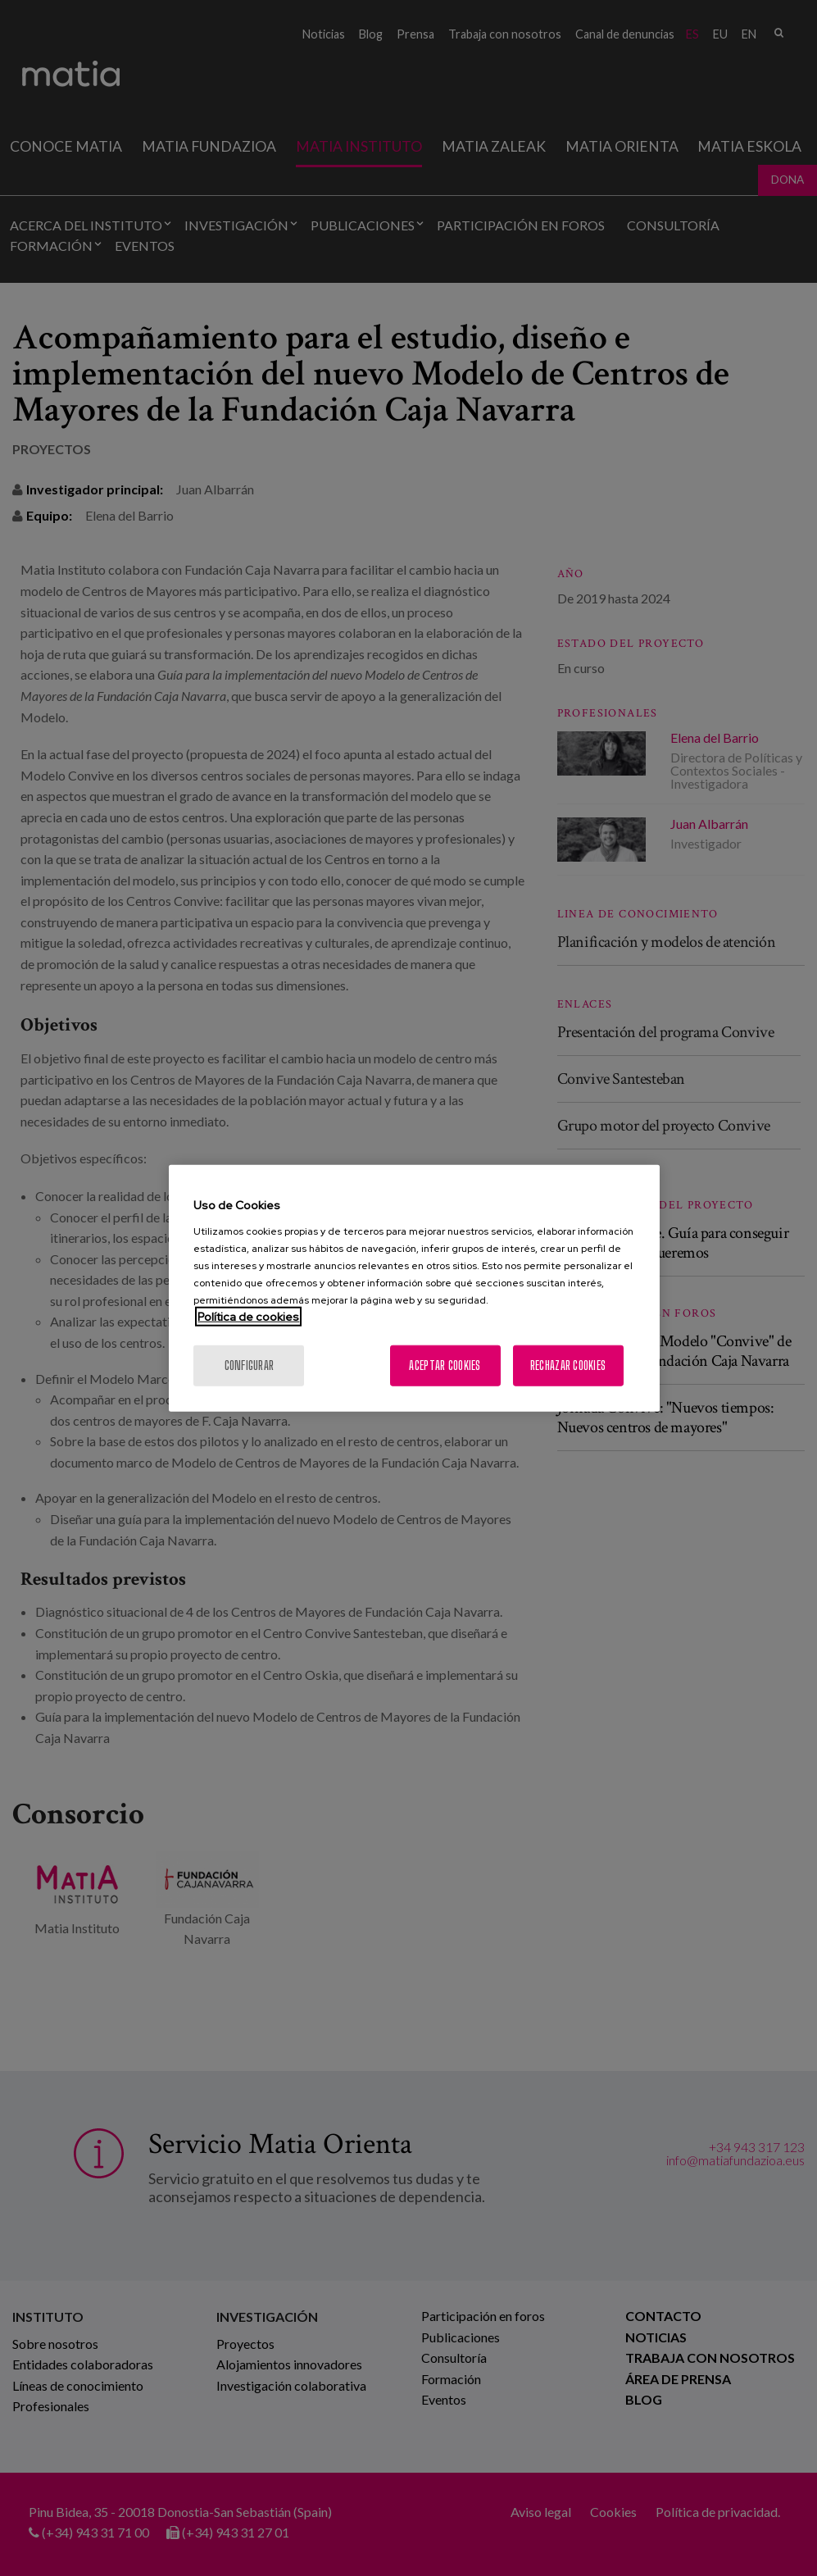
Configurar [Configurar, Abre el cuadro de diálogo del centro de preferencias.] (250, 1365)
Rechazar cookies (568, 1365)
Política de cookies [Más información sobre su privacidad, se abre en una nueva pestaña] (248, 1315)
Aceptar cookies (444, 1365)
